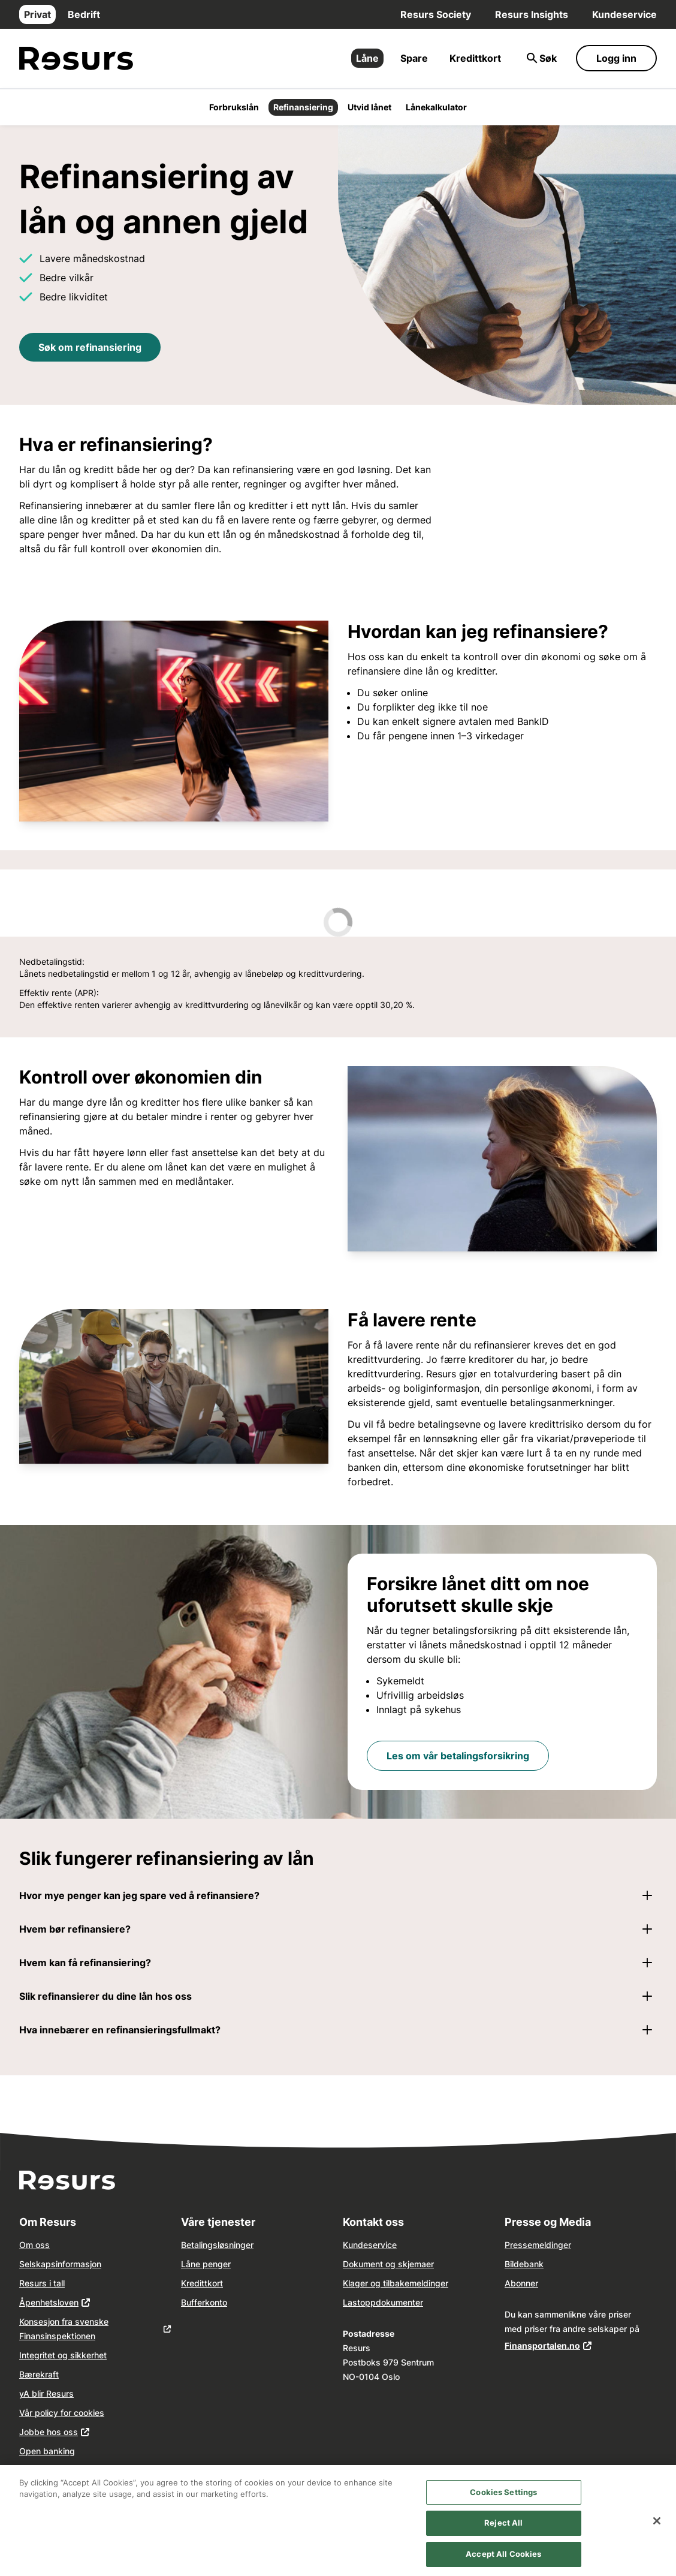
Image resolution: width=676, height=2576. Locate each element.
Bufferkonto (204, 2302)
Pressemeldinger (538, 2245)
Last (351, 2302)
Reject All (503, 2533)
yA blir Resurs (46, 2393)
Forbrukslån (234, 107)
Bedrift (84, 14)
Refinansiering (303, 107)
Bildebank (524, 2264)
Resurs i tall (42, 2283)
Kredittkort (475, 58)
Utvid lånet (369, 107)
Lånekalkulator (436, 107)
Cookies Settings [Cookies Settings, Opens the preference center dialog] (503, 2501)
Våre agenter (44, 2470)
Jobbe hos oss (48, 2432)
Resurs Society (435, 14)
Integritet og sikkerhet (63, 2355)
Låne (367, 58)
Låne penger (206, 2264)
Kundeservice (624, 14)
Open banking (47, 2451)
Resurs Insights (531, 14)
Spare (414, 58)
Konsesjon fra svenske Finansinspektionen (63, 2328)
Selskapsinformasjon (60, 2264)
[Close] (657, 2530)
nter (415, 2302)
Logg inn (616, 58)
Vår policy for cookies (61, 2413)
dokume (392, 2302)
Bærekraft (39, 2374)
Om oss (34, 2245)
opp (368, 2302)
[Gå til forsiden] (76, 58)
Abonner (521, 2283)
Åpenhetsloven (49, 2302)
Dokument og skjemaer (388, 2264)
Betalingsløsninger (217, 2245)
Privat (37, 14)
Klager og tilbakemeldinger (395, 2283)
